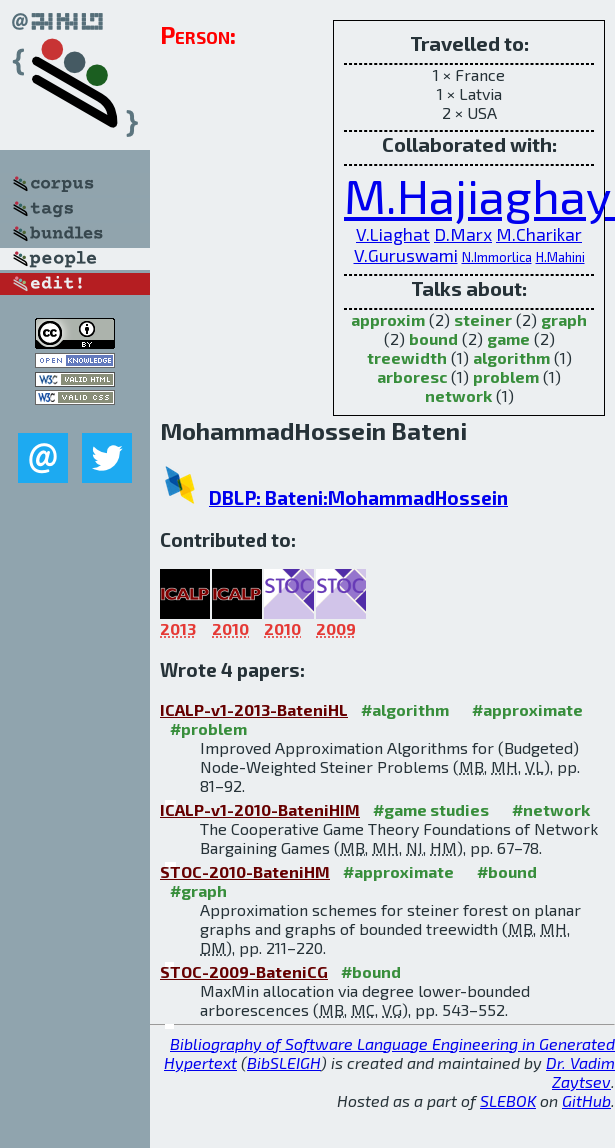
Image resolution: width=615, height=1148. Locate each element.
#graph (198, 890)
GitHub (586, 1100)
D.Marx (463, 234)
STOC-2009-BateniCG (244, 971)
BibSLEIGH (284, 1062)
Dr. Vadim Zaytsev (580, 1072)
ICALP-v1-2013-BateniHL (254, 709)
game (508, 338)
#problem (208, 728)
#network (551, 809)
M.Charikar (539, 234)
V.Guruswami (406, 255)
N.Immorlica (497, 257)
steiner (483, 319)
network (458, 395)
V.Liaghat (393, 234)
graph (564, 319)
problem (506, 376)
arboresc (412, 376)
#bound (507, 871)
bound (433, 338)
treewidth (407, 357)
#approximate (527, 709)
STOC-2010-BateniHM (245, 871)
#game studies (431, 809)
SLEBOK (508, 1100)
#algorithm (405, 709)
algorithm (511, 357)
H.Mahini (560, 257)
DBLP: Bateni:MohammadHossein (358, 497)
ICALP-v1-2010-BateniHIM (260, 809)
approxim (388, 319)
